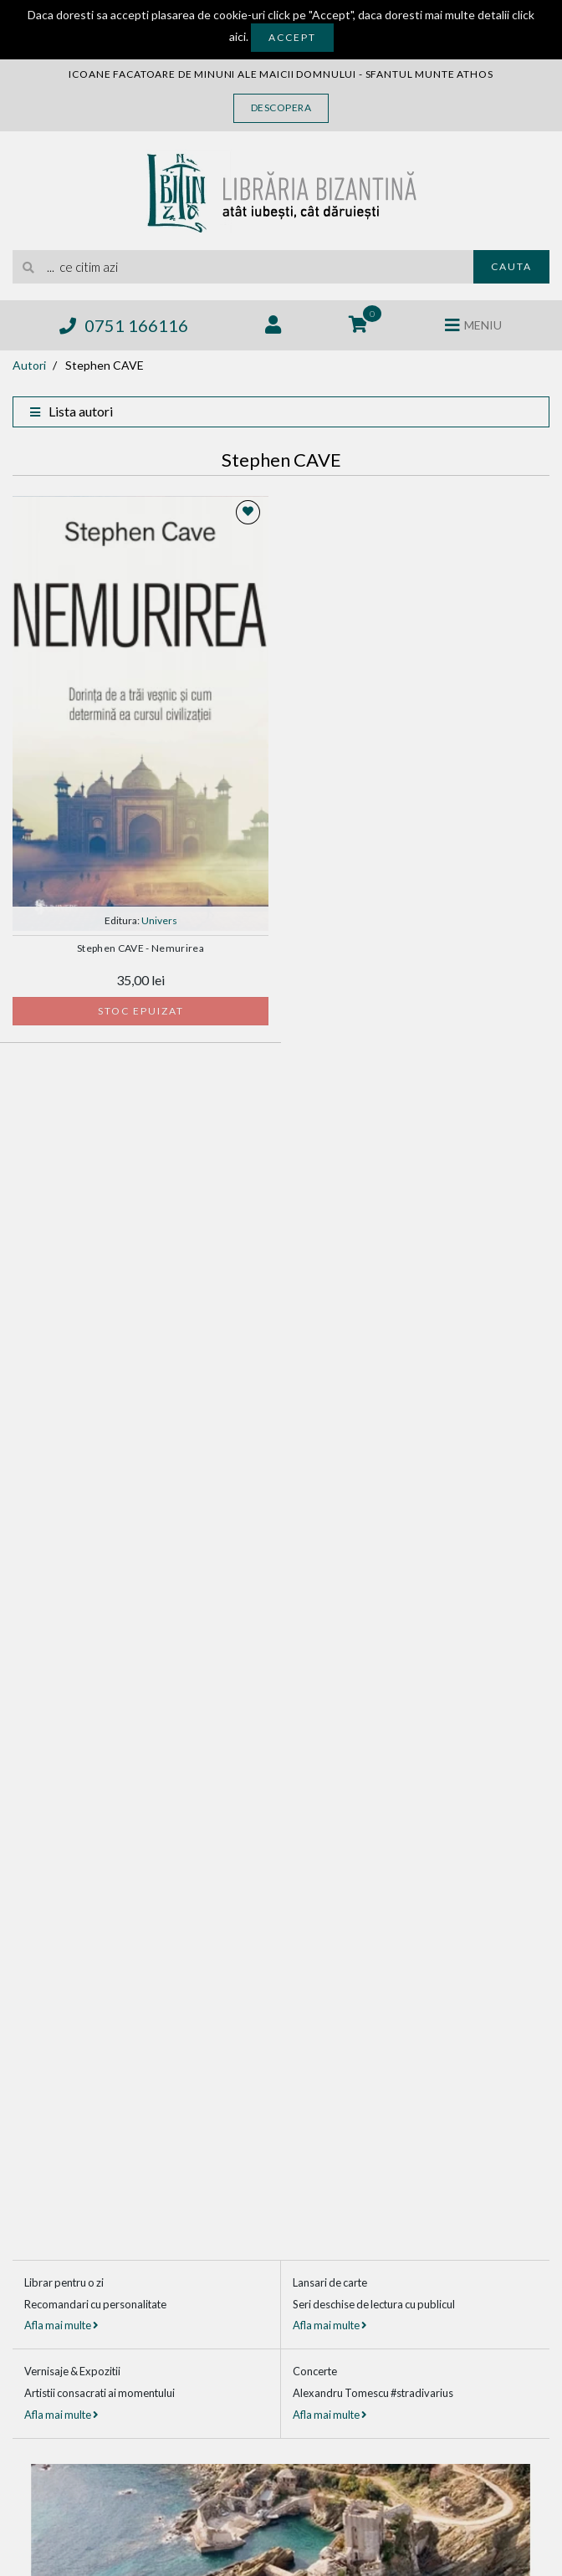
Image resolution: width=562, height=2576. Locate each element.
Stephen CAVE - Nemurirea (140, 948)
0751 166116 (123, 325)
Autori (29, 365)
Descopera (281, 107)
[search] (243, 267)
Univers (159, 920)
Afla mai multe (61, 2325)
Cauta (511, 266)
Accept (292, 37)
